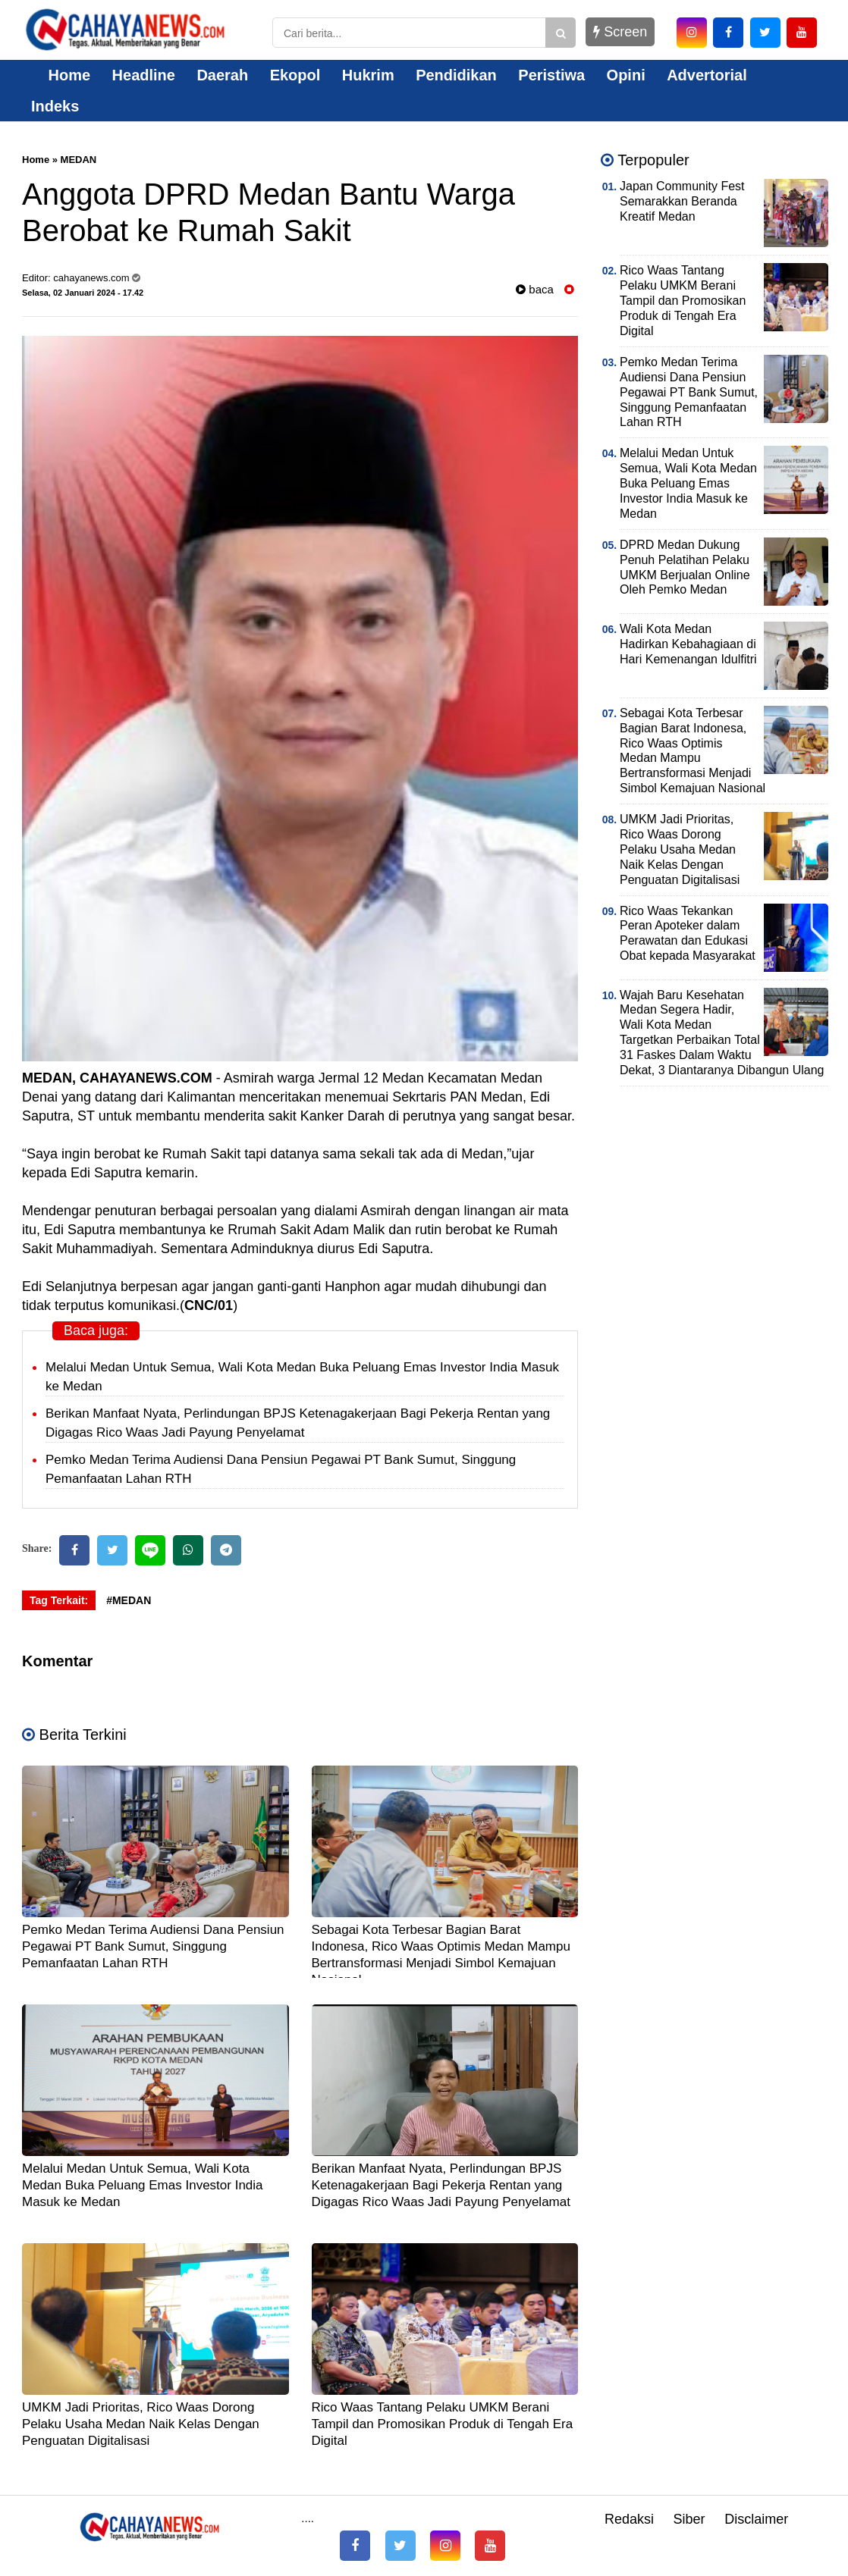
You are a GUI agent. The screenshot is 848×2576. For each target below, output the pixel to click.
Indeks (55, 106)
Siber (689, 2519)
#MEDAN (128, 1600)
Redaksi (629, 2519)
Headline (143, 75)
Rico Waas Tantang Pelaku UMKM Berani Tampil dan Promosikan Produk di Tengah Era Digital (442, 2424)
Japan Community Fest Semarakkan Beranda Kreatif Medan (682, 201)
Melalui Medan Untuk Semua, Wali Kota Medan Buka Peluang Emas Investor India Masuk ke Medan (142, 2185)
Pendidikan (456, 75)
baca (535, 289)
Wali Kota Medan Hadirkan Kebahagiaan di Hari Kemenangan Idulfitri (688, 644)
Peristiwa (551, 75)
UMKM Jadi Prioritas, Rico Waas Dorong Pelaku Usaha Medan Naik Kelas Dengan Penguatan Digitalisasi (140, 2424)
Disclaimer (756, 2519)
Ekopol (295, 75)
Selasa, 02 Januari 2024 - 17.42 (82, 292)
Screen (620, 31)
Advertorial (707, 75)
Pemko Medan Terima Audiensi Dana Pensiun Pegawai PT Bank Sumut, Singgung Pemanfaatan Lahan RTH (153, 1946)
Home (60, 75)
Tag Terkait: (59, 1600)
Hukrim (368, 75)
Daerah (222, 75)
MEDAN (79, 159)
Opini (626, 75)
